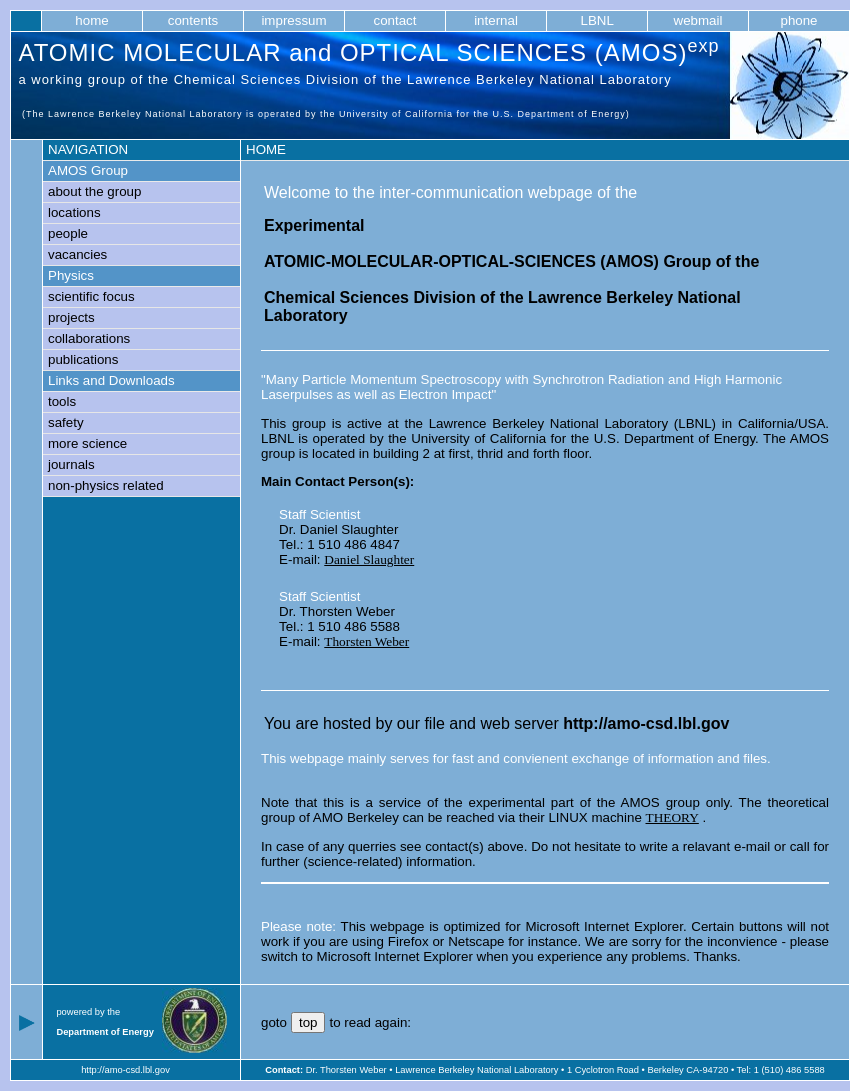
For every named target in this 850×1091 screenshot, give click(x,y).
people (68, 233)
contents (192, 20)
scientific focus (91, 296)
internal (496, 20)
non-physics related (106, 485)
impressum (294, 20)
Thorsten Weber (366, 641)
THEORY (672, 817)
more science (87, 443)
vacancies (77, 254)
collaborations (89, 338)
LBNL (597, 20)
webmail (698, 20)
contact (395, 20)
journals (71, 464)
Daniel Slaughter (369, 559)
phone (799, 20)
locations (74, 212)
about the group (94, 191)
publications (83, 359)
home (92, 20)
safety (66, 422)
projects (71, 317)
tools (62, 401)
